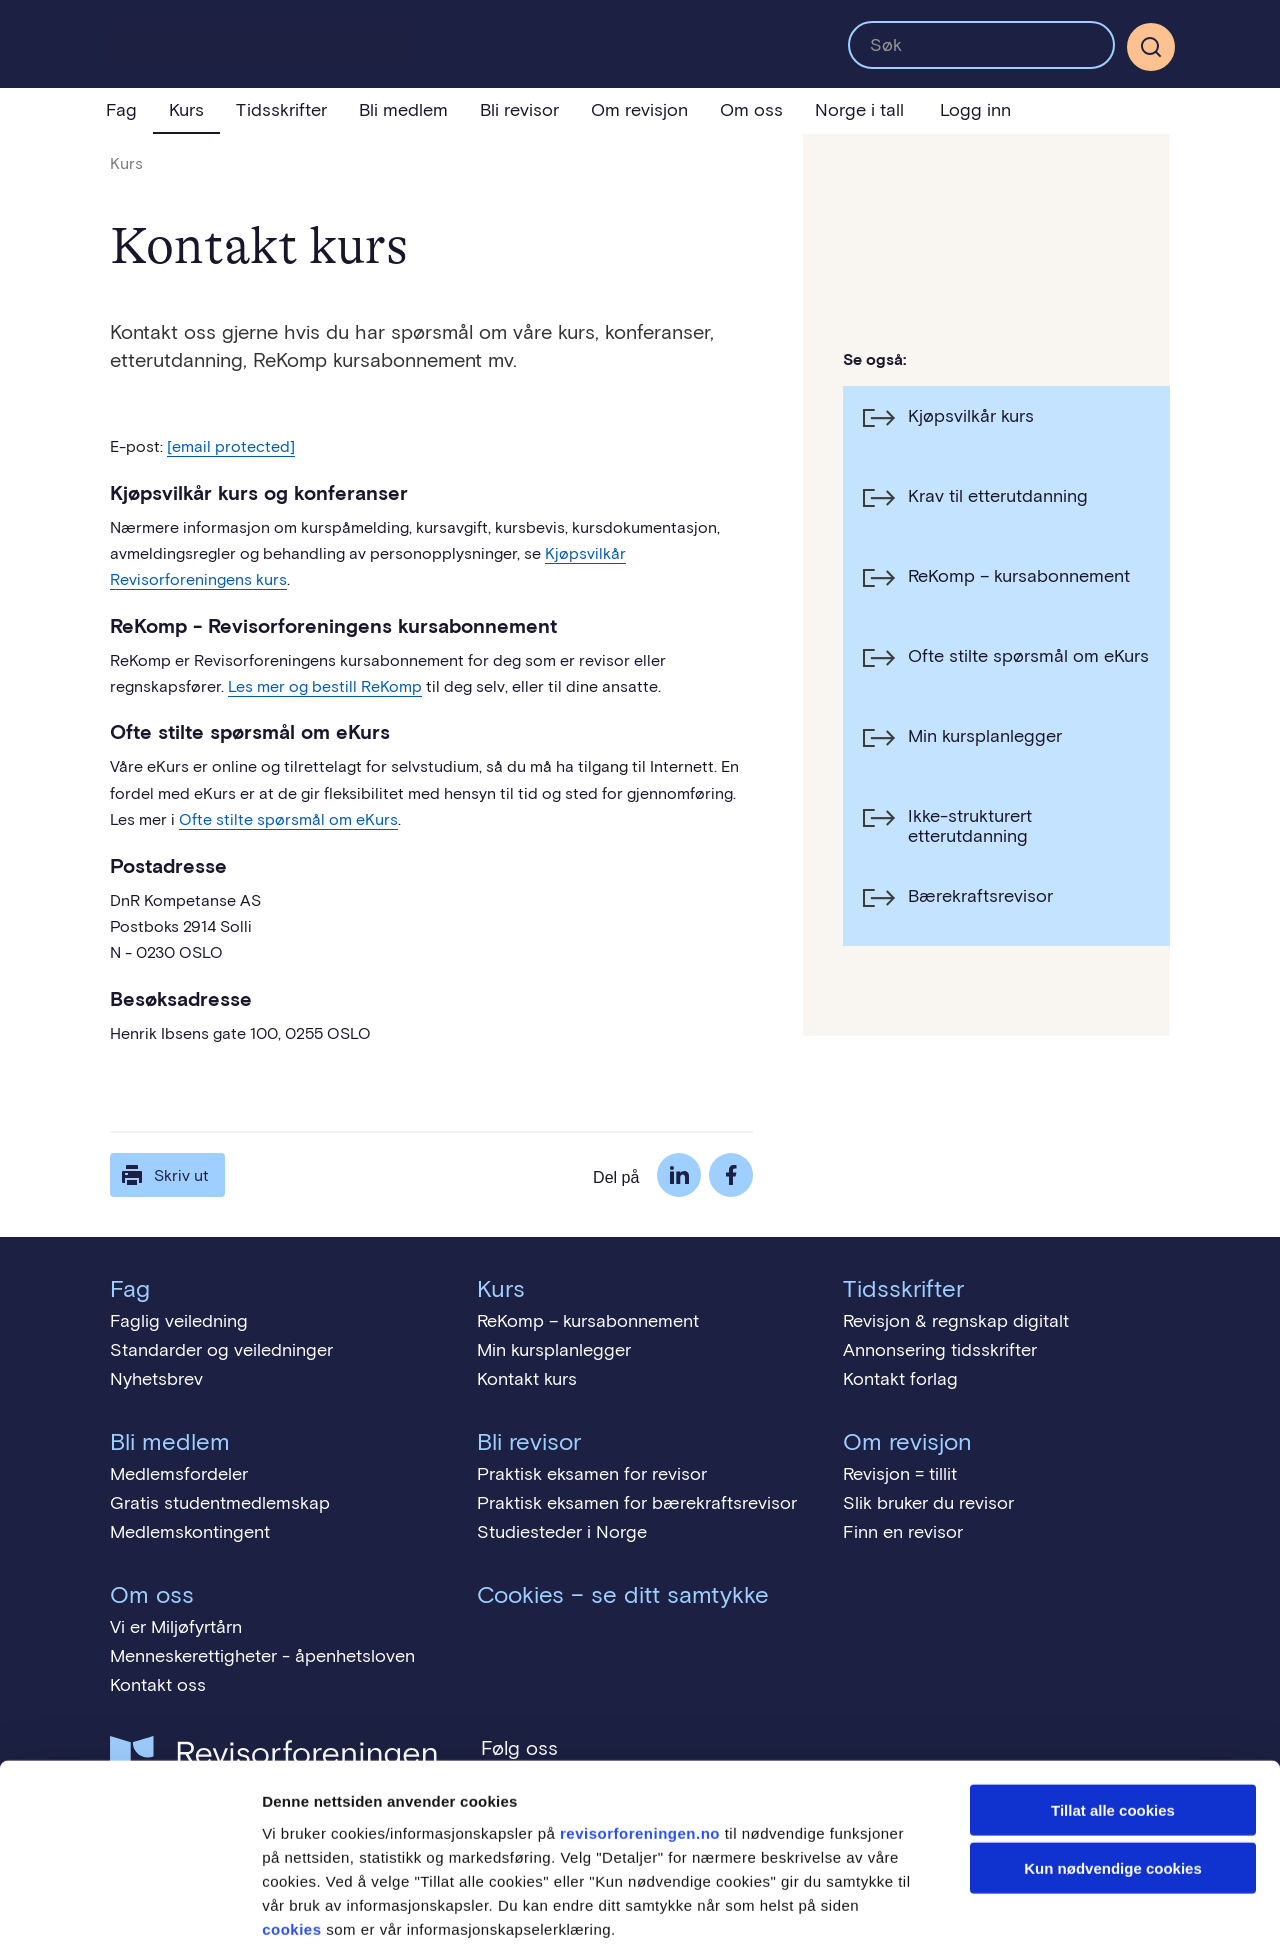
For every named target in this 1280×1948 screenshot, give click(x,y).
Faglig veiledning (179, 1321)
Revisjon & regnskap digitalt (956, 1321)
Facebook (731, 1175)
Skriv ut (163, 1175)
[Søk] (1151, 47)
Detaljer (1065, 1908)
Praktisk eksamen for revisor (592, 1474)
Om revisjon (639, 110)
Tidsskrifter (281, 110)
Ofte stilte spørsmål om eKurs (288, 819)
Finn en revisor (903, 1532)
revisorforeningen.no (640, 1731)
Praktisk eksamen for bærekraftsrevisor (637, 1503)
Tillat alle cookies (1113, 1708)
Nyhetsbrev (156, 1379)
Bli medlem (403, 110)
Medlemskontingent (190, 1532)
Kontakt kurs (527, 1379)
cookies (291, 1827)
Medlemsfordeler (179, 1474)
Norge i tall (859, 110)
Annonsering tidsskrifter (940, 1350)
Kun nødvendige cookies (1113, 1767)
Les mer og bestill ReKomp (325, 686)
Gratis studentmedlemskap (220, 1503)
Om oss (751, 110)
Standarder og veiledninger (221, 1350)
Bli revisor (519, 110)
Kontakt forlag (900, 1379)
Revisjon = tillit (900, 1474)
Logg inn (975, 110)
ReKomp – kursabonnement (588, 1321)
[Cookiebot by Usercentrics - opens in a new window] (129, 1909)
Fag (121, 110)
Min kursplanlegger (554, 1350)
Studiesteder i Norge (562, 1532)
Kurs (186, 110)
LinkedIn (679, 1175)
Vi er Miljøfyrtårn (176, 1627)
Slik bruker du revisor (928, 1503)
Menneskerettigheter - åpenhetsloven (262, 1656)
